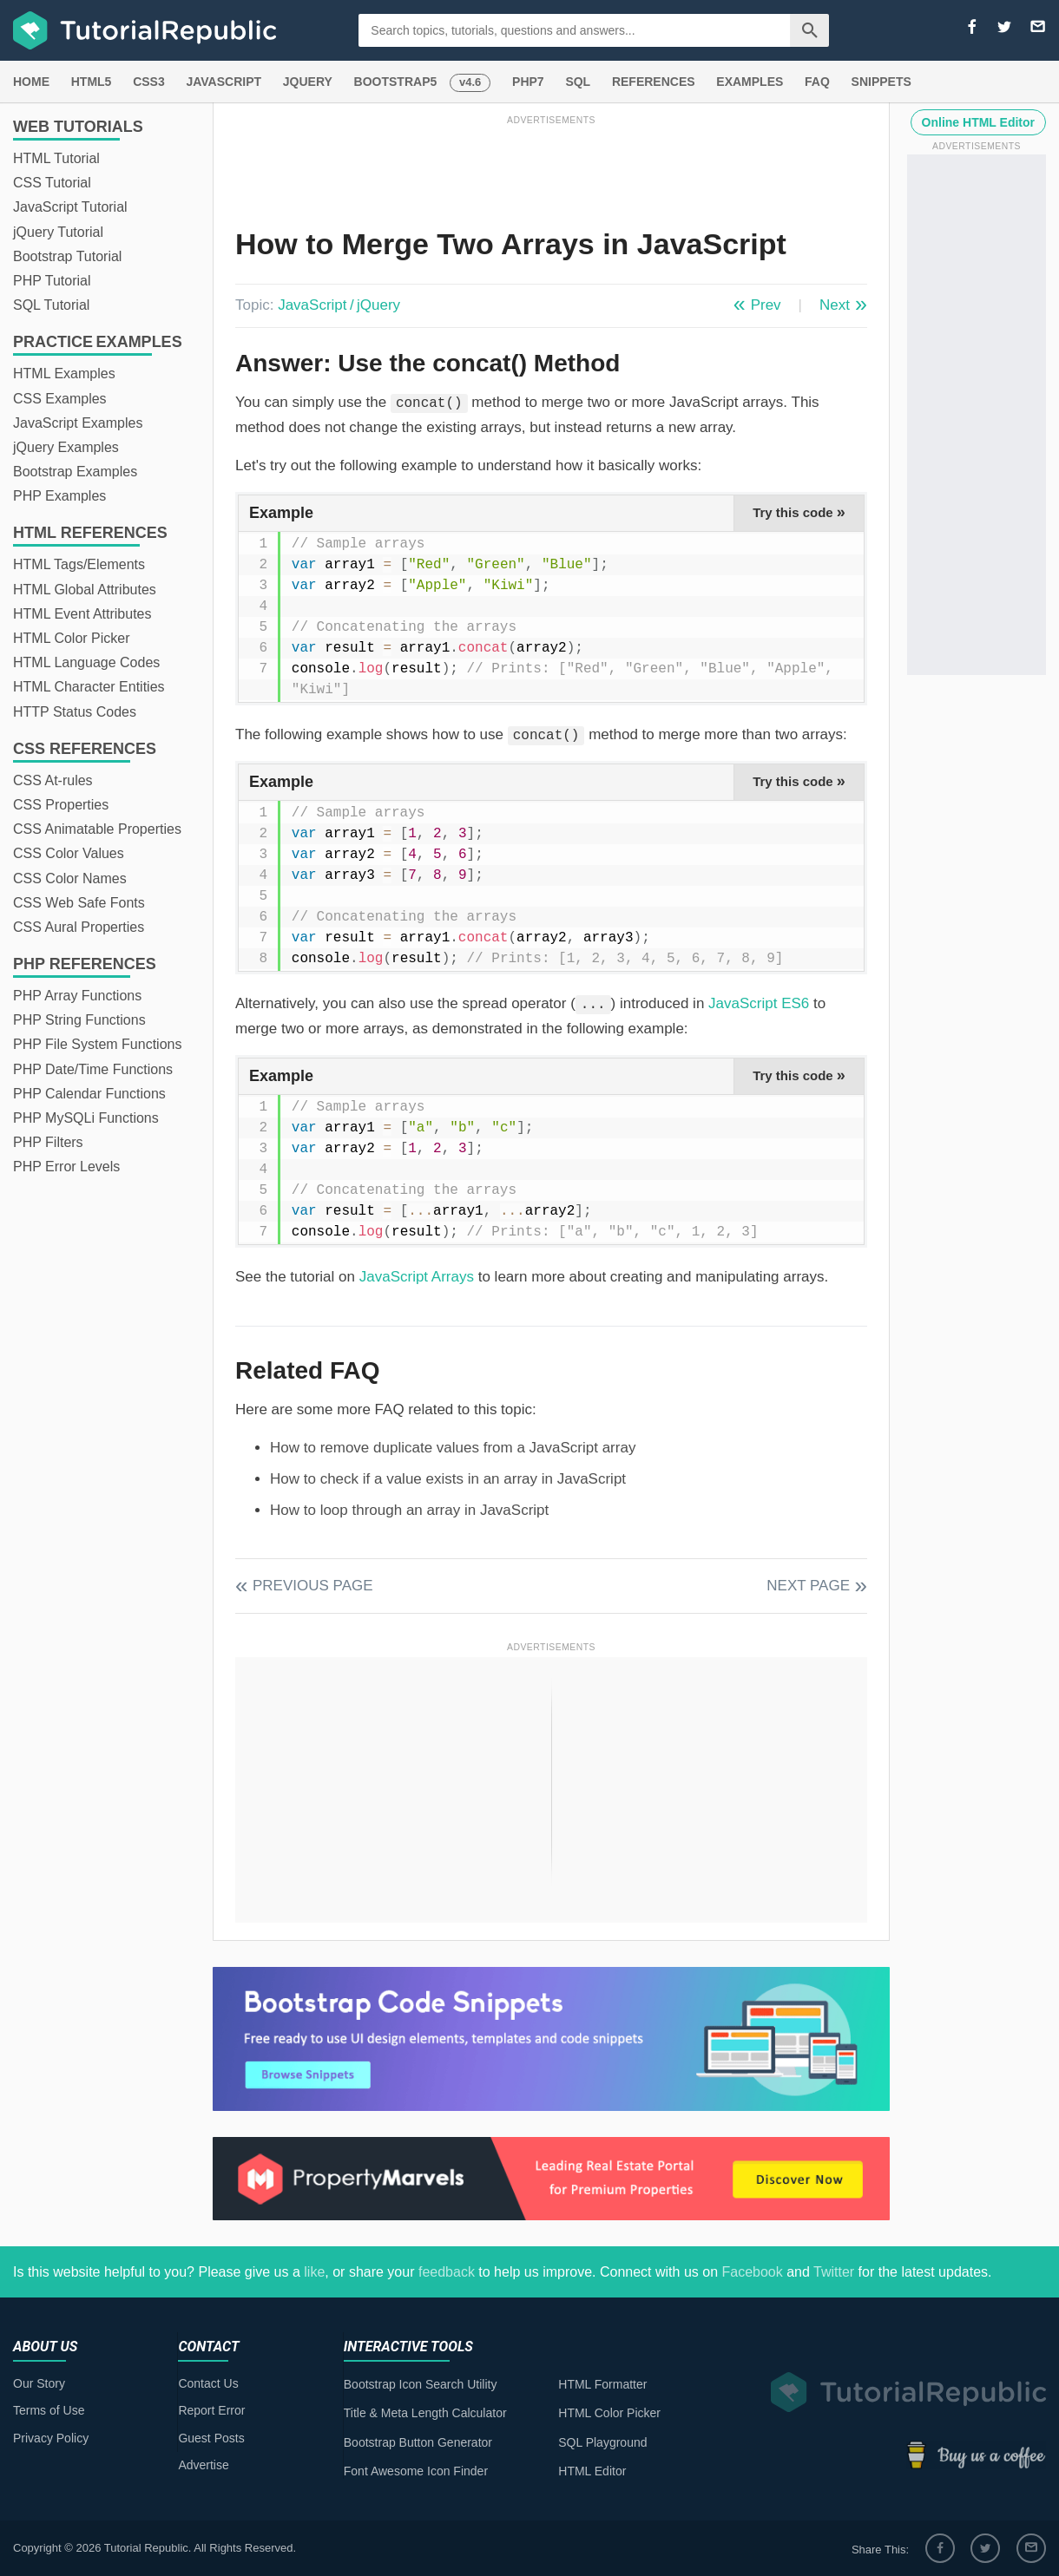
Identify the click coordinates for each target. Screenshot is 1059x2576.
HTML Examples (64, 373)
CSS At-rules (53, 780)
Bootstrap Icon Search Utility (420, 2384)
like (314, 2272)
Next (834, 305)
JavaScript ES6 (758, 1003)
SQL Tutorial (51, 305)
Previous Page (313, 1585)
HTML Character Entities (89, 686)
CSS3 (149, 81)
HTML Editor (592, 2471)
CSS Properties (61, 804)
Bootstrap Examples (75, 471)
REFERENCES (653, 81)
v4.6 (470, 81)
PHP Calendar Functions (89, 1093)
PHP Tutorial (52, 280)
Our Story (39, 2383)
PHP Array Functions (77, 995)
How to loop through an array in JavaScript (409, 1510)
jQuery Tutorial (58, 232)
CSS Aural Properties (78, 927)
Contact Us (208, 2383)
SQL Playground (602, 2442)
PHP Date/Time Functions (93, 1069)
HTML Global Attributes (84, 589)
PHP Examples (59, 495)
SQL (577, 81)
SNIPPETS (881, 81)
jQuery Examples (66, 447)
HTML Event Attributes (82, 613)
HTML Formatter (602, 2384)
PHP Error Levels (66, 1166)
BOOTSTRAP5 (395, 81)
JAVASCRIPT (223, 81)
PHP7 (528, 81)
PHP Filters (48, 1142)
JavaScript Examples (77, 423)
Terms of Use (48, 2410)
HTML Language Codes (86, 662)
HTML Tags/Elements (79, 564)
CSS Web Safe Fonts (79, 902)
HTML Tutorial (56, 158)
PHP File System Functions (97, 1044)
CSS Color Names (70, 878)
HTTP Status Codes (74, 712)
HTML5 (91, 81)
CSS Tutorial (52, 182)
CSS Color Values (68, 853)
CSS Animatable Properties (97, 829)
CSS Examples (60, 398)
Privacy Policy (51, 2438)
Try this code (799, 512)
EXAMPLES (749, 81)
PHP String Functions (79, 1020)
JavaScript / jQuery (339, 305)
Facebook (751, 2272)
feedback (446, 2272)
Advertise (203, 2465)
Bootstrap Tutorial (67, 256)
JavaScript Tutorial (70, 207)
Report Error (211, 2410)
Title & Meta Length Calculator (425, 2413)
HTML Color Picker (71, 638)
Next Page (808, 1585)
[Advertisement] (551, 167)
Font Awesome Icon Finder (416, 2471)
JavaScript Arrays (416, 1276)
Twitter (833, 2272)
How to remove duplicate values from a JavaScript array (452, 1447)
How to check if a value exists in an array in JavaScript (448, 1479)
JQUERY (307, 81)
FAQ (817, 81)
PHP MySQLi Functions (86, 1118)
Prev (766, 305)
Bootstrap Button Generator (418, 2442)
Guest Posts (211, 2438)
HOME (31, 81)
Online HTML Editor (978, 122)
